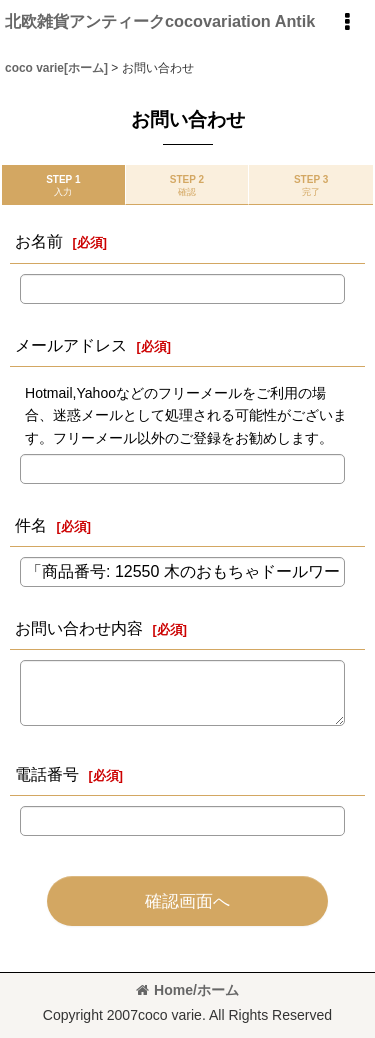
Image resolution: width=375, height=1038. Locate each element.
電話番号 (47, 774)
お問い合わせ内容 (79, 628)
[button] (347, 22)
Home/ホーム (187, 990)
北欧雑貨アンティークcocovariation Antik (160, 21)
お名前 (39, 241)
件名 (31, 525)
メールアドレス (71, 345)
